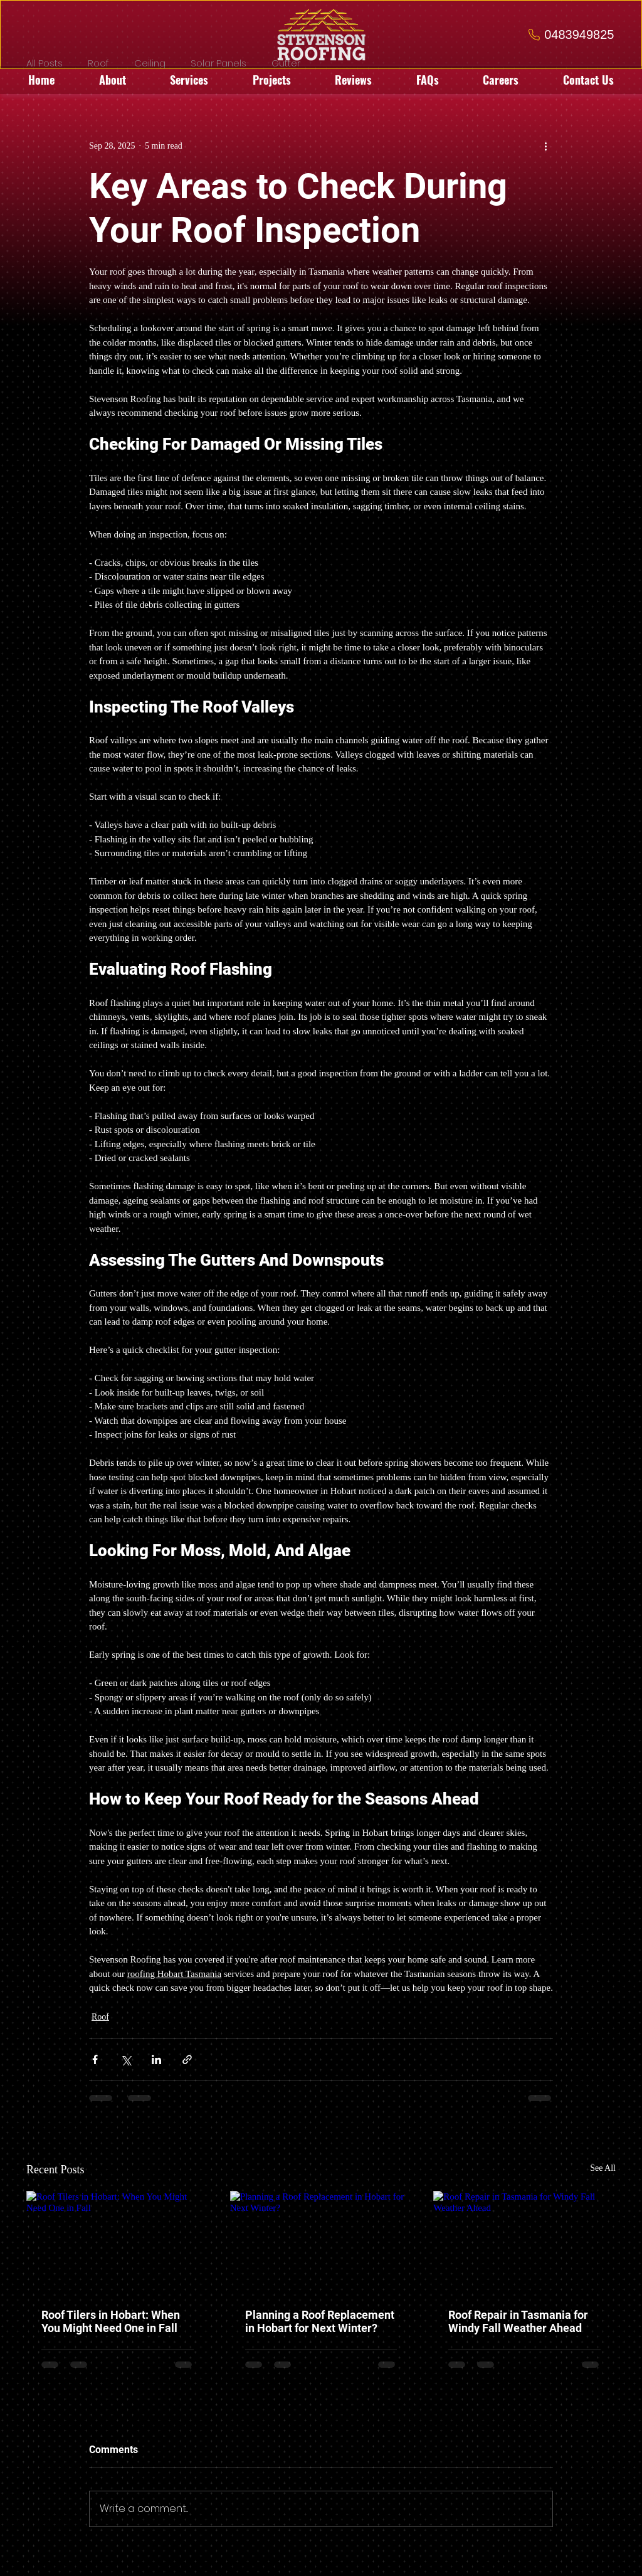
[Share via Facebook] (95, 2059)
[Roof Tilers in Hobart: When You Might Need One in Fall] (117, 2242)
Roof (100, 2017)
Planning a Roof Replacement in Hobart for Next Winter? (319, 2321)
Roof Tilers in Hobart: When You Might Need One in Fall (110, 2321)
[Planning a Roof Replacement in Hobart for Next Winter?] (321, 2242)
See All (603, 2168)
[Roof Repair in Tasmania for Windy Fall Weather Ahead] (524, 2242)
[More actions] (545, 145)
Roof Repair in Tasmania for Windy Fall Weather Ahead (518, 2321)
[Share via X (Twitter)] (126, 2059)
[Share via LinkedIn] (156, 2059)
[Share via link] (187, 2059)
